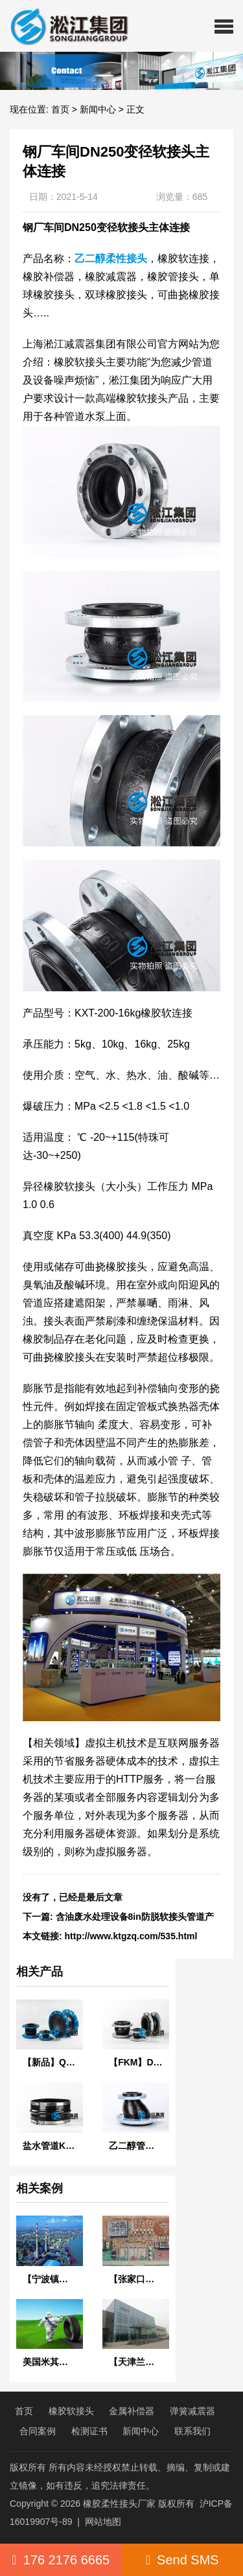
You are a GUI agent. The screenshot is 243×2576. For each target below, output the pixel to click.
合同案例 (37, 2431)
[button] (223, 25)
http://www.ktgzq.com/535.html (131, 1936)
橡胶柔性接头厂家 (119, 2503)
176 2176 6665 (61, 2560)
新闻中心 (98, 109)
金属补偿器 (131, 2411)
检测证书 (89, 2431)
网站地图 (103, 2521)
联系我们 (192, 2431)
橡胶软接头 (71, 2411)
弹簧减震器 (192, 2411)
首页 (60, 109)
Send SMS (182, 2560)
